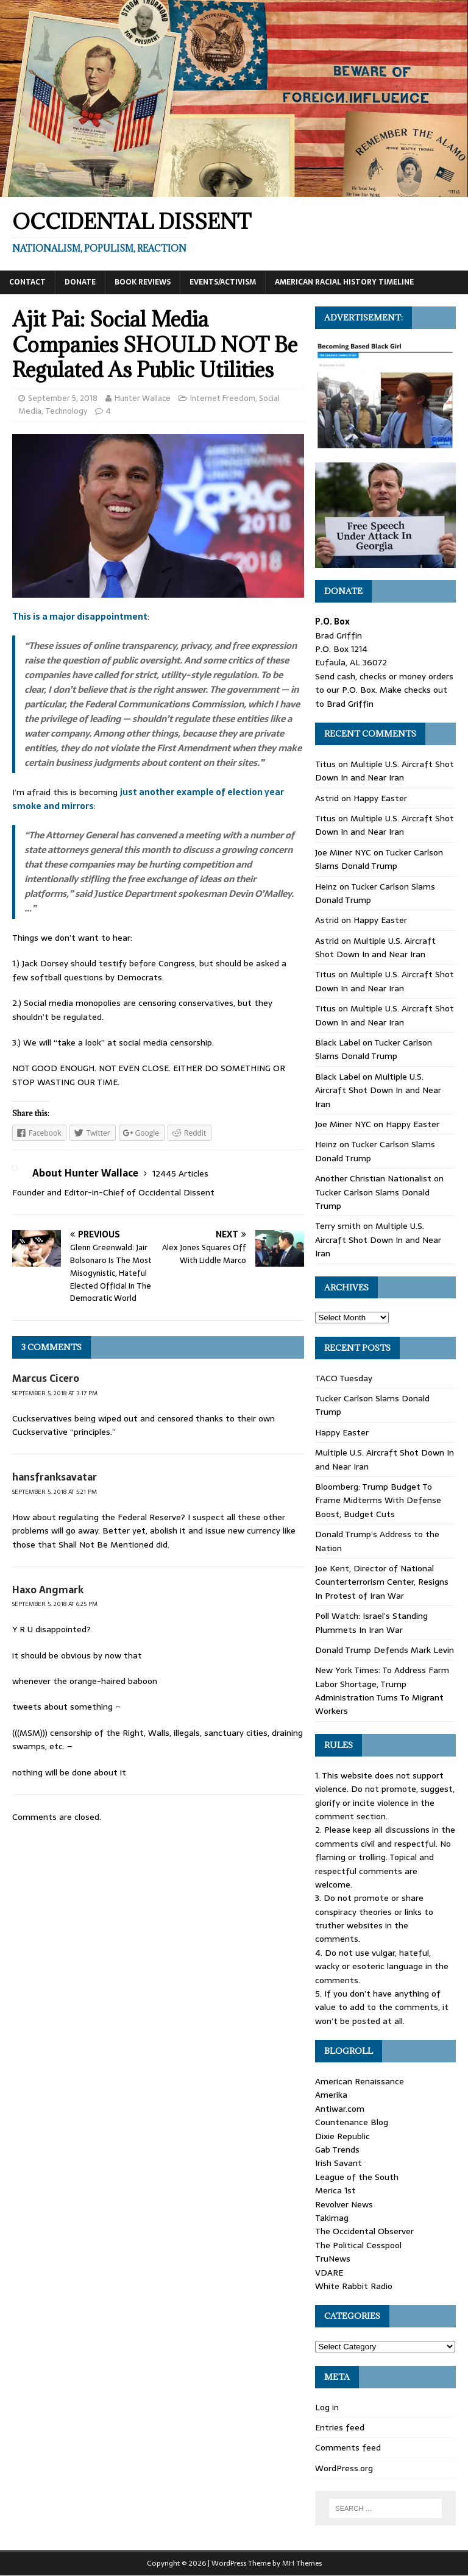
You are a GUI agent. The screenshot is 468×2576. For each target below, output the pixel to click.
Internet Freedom (222, 398)
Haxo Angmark (47, 1590)
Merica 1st (335, 2190)
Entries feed (339, 2427)
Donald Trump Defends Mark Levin (384, 1650)
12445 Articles (180, 1173)
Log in (327, 2407)
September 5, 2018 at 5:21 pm (54, 1492)
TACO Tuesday (343, 1378)
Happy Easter (380, 798)
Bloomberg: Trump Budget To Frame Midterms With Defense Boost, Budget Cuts (378, 1500)
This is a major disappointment (79, 616)
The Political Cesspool (358, 2245)
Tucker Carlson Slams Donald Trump (379, 859)
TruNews (332, 2258)
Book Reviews (143, 282)
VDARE (329, 2272)
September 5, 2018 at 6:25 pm (55, 1604)
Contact (27, 282)
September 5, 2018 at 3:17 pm (55, 1393)
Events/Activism (223, 282)
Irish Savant (338, 2163)
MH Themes (302, 2563)
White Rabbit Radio (353, 2286)
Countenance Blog (351, 2122)
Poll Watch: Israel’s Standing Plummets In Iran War (371, 1622)
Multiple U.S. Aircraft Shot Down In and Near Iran (384, 770)
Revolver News (344, 2204)
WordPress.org (344, 2468)
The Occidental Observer (364, 2231)
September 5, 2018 (63, 398)
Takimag (332, 2217)
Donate (80, 282)
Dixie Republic (342, 2136)
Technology (66, 411)
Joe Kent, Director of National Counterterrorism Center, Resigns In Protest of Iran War (381, 1582)
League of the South (357, 2177)
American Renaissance (359, 2081)
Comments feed (348, 2447)
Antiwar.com (339, 2108)
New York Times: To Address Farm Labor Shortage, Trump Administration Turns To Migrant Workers (382, 1690)
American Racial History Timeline (344, 282)
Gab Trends (337, 2149)
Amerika (331, 2094)
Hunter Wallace (143, 398)
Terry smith (338, 1226)
